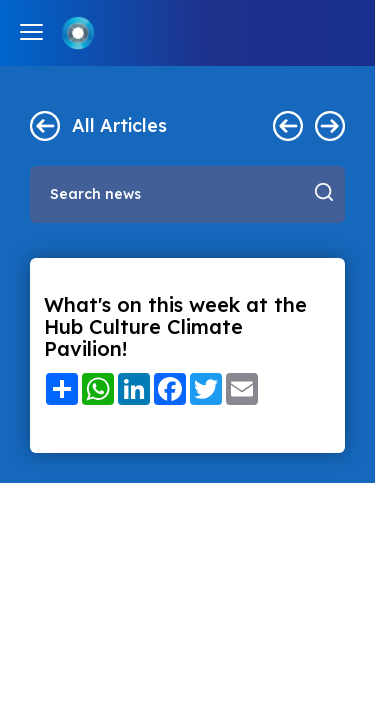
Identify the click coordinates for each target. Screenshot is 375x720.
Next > (330, 126)
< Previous (288, 126)
